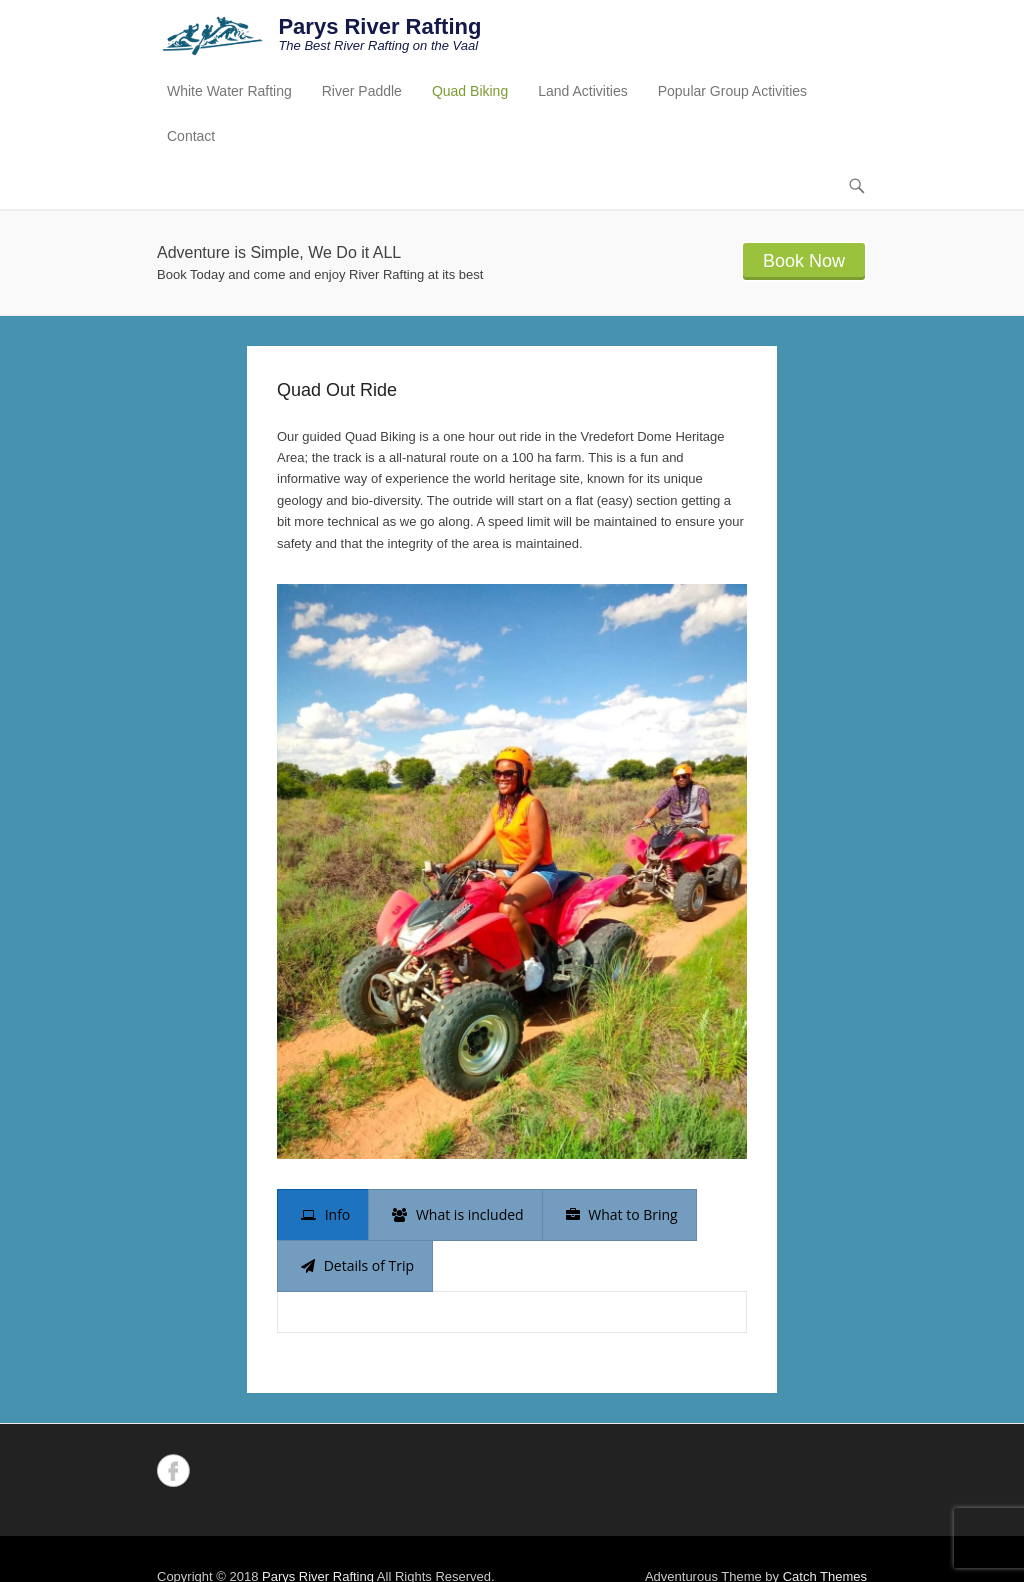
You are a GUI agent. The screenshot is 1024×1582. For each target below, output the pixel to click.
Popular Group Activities (732, 91)
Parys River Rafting (379, 26)
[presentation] (323, 1215)
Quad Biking (470, 91)
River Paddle (362, 91)
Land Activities (583, 91)
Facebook (173, 1470)
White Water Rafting (229, 91)
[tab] (323, 1215)
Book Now (804, 261)
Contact (191, 136)
